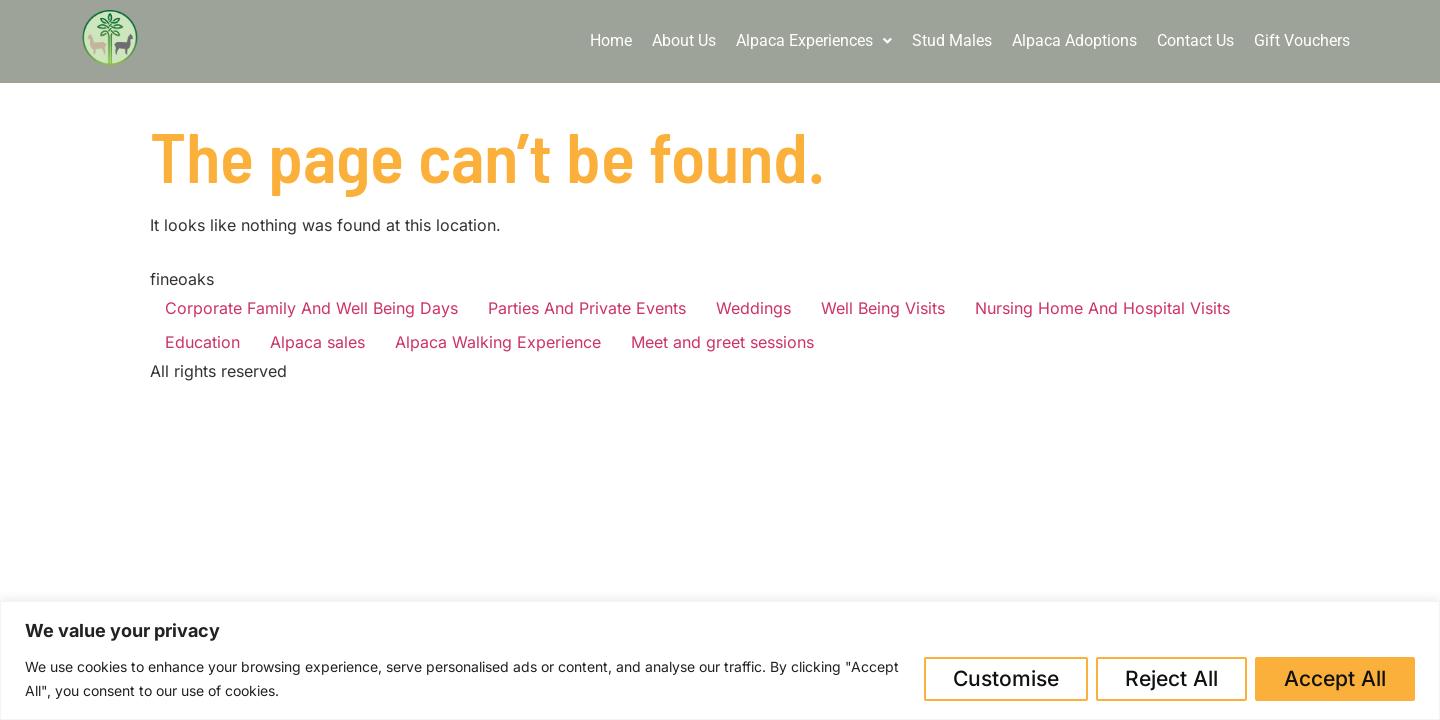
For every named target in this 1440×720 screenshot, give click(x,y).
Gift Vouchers (1302, 40)
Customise (1006, 678)
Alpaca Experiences (814, 40)
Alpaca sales (317, 342)
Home (611, 40)
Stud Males (952, 40)
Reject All (1171, 678)
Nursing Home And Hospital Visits (1102, 308)
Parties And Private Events (587, 308)
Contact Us (1195, 40)
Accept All (1335, 678)
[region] (720, 660)
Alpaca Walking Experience (498, 342)
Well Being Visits (883, 308)
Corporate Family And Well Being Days (311, 308)
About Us (684, 40)
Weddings (753, 308)
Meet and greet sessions (722, 342)
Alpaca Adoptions (1074, 40)
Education (202, 342)
